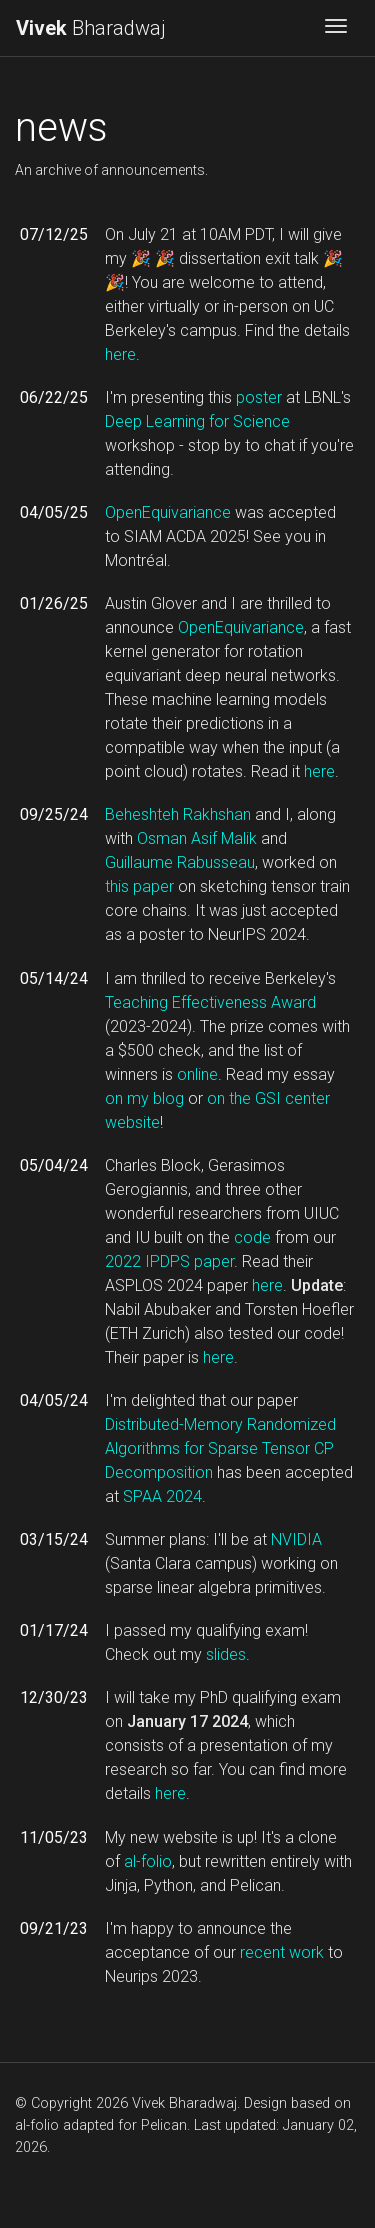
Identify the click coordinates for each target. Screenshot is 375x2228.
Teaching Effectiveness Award (210, 1002)
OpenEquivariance (168, 512)
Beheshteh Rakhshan (178, 814)
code (252, 1237)
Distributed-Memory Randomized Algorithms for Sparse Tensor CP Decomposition (220, 1448)
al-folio (148, 1861)
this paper (139, 886)
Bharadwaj (91, 28)
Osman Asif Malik (197, 838)
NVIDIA (296, 1539)
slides (226, 1654)
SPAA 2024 (162, 1496)
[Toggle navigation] (336, 28)
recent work (282, 1952)
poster (259, 397)
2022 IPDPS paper (169, 1261)
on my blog (144, 1098)
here (120, 354)
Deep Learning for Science (197, 421)
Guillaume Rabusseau (180, 862)
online (197, 1074)
